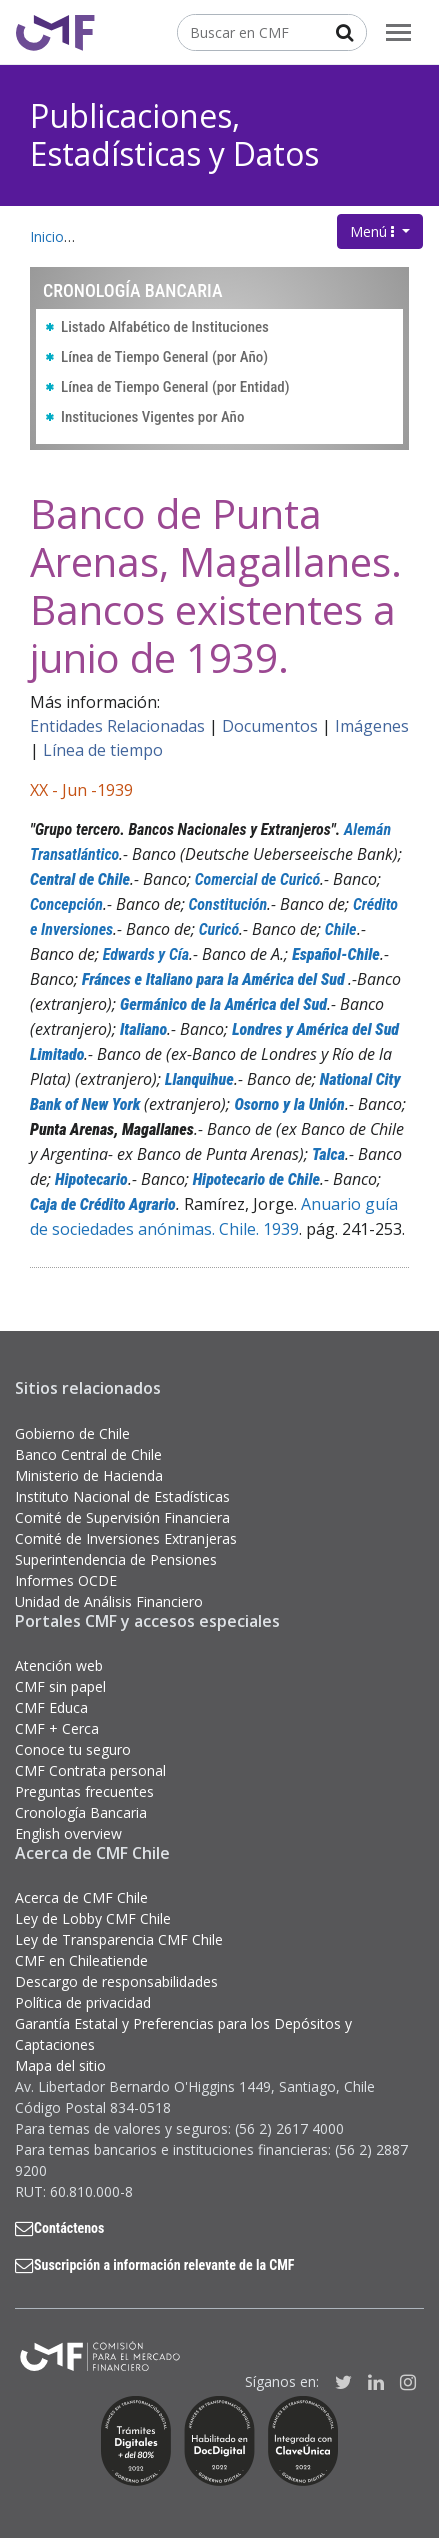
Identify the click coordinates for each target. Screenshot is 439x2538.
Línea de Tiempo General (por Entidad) (175, 387)
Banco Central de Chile (88, 1454)
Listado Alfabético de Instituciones (165, 327)
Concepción (66, 904)
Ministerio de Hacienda (89, 1475)
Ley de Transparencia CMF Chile (119, 1939)
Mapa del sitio (60, 2065)
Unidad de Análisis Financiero (109, 1601)
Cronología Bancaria (81, 1812)
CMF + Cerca (57, 1728)
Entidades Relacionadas (117, 726)
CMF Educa (51, 1707)
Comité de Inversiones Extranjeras (126, 1538)
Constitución (228, 904)
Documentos (270, 726)
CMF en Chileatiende (81, 1960)
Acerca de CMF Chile (81, 1897)
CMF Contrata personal (90, 1770)
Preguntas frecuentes (84, 1791)
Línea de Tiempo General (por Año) (164, 357)
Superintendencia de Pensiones (116, 1559)
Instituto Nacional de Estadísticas (122, 1496)
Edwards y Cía (146, 954)
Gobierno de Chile (72, 1433)
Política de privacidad (83, 2002)
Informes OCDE (66, 1580)
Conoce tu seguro (73, 1749)
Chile (341, 929)
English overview (68, 1833)
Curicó (219, 929)
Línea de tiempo (103, 750)
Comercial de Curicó (258, 879)
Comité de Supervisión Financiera (122, 1517)
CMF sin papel (60, 1686)
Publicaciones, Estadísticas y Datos (174, 134)
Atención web (59, 1665)
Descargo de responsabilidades (116, 1981)
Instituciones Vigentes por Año (152, 417)
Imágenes (372, 726)
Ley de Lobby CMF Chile (93, 1918)
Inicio (47, 236)
